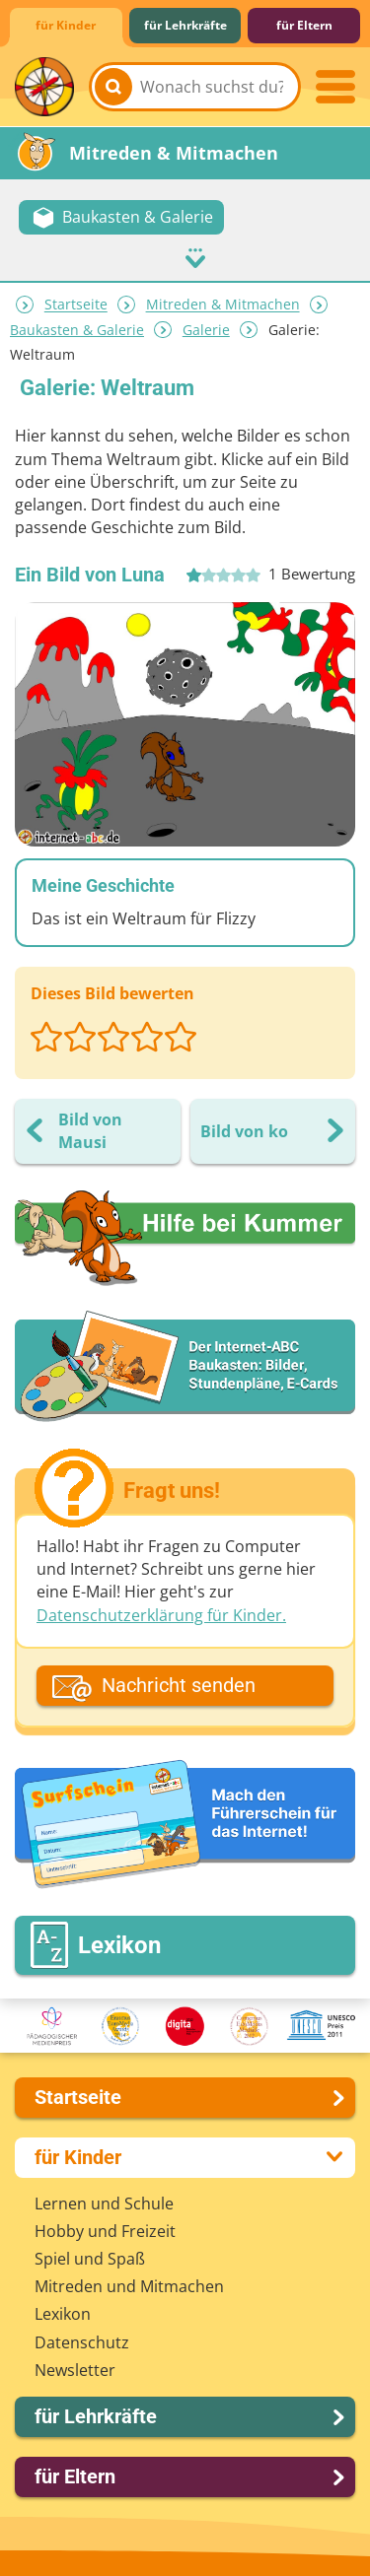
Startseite (76, 305)
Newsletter (75, 2370)
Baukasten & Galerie (77, 329)
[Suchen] (113, 86)
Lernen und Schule (104, 2203)
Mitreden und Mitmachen (129, 2286)
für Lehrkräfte (185, 25)
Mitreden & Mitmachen (223, 305)
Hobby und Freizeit (105, 2231)
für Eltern (304, 25)
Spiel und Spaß (90, 2259)
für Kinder (66, 25)
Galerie (206, 329)
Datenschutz (82, 2342)
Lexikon (63, 2314)
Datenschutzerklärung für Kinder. (161, 1615)
